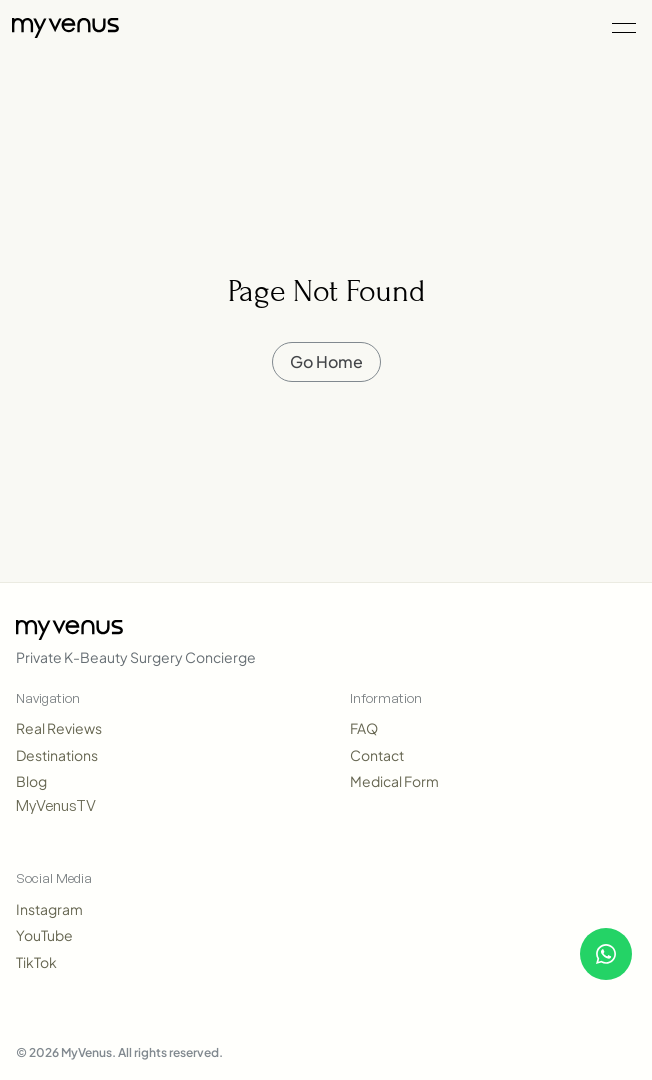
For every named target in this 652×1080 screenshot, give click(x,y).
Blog (31, 781)
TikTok (36, 962)
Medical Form (394, 781)
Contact (377, 755)
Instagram (49, 909)
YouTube (44, 935)
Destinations (57, 755)
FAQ (364, 728)
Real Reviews (59, 728)
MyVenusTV (56, 805)
